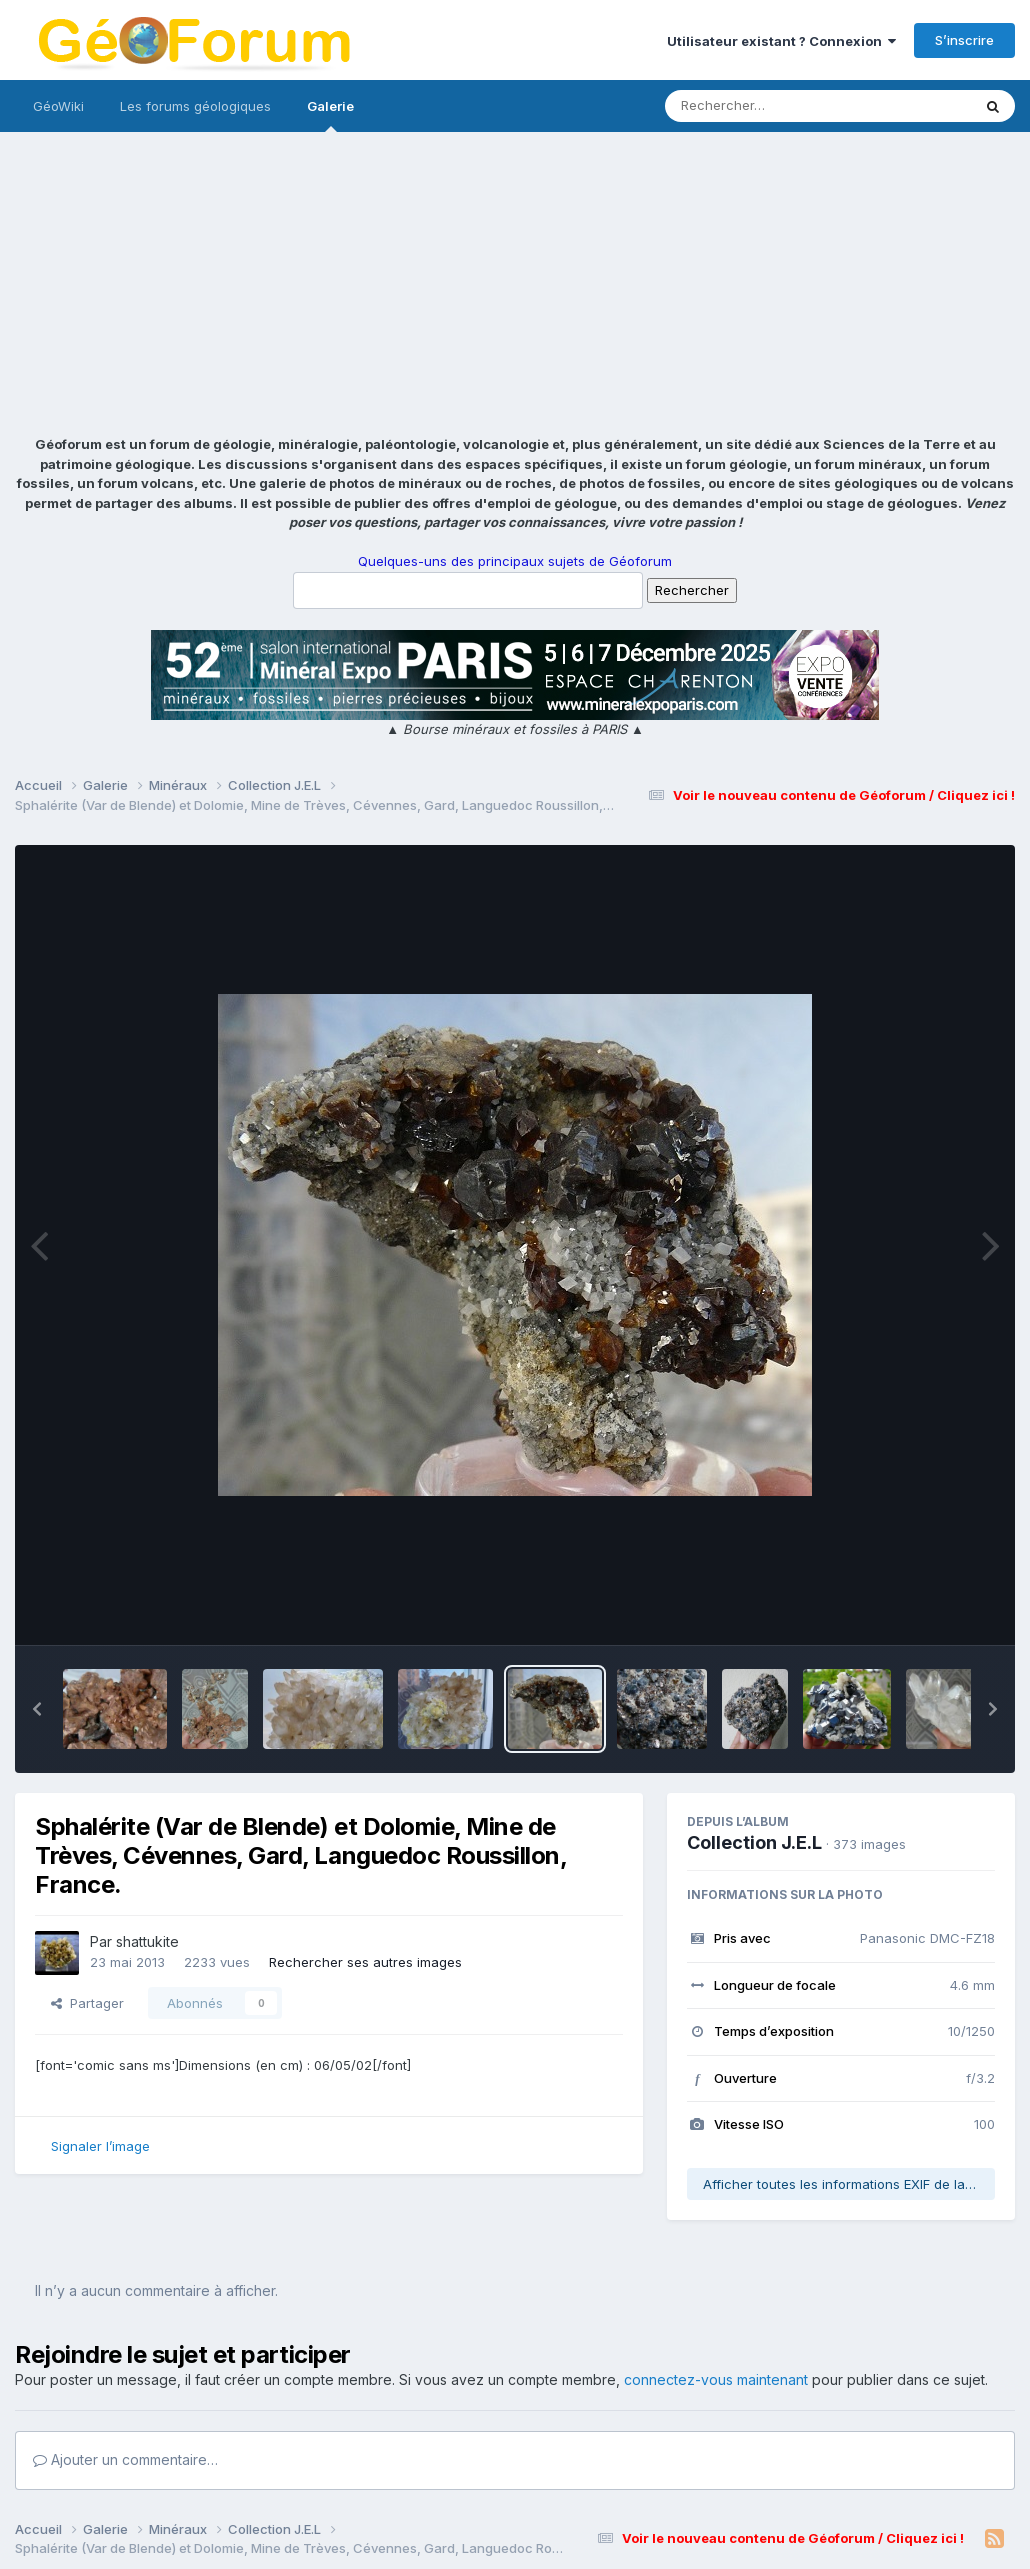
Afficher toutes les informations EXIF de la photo (849, 2184)
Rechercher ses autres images (365, 1962)
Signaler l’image (100, 2146)
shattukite (147, 1941)
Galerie (330, 115)
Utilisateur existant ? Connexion (781, 41)
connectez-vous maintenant (716, 2379)
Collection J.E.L (754, 1842)
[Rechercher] (760, 106)
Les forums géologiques (195, 106)
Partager (87, 2003)
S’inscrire (964, 40)
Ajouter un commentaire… (125, 2459)
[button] (37, 1709)
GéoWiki (58, 106)
